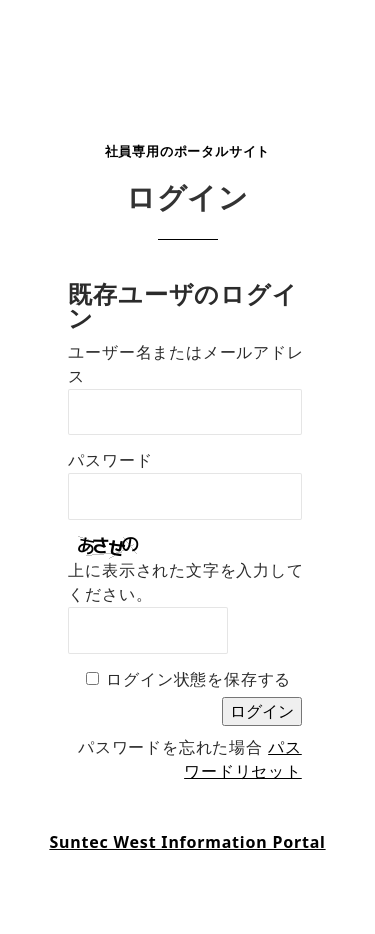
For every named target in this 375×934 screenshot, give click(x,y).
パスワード (110, 460)
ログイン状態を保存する (198, 679)
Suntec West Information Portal (187, 842)
